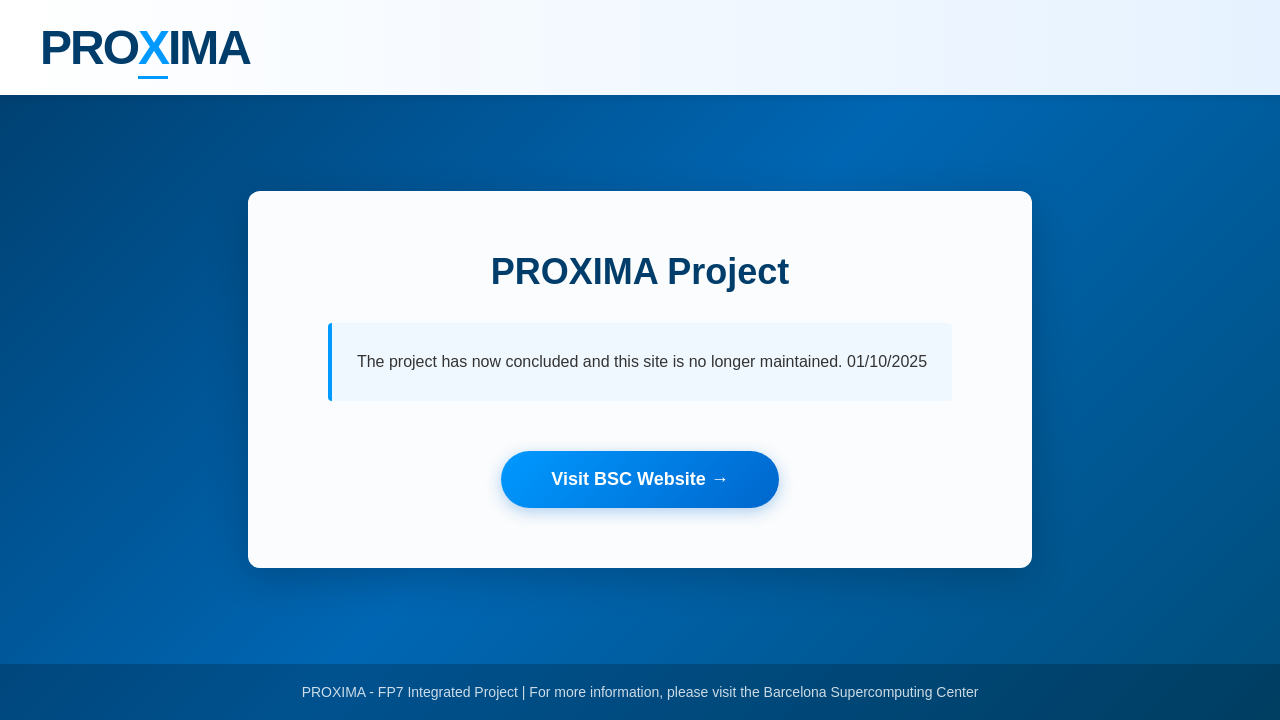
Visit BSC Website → (639, 479)
